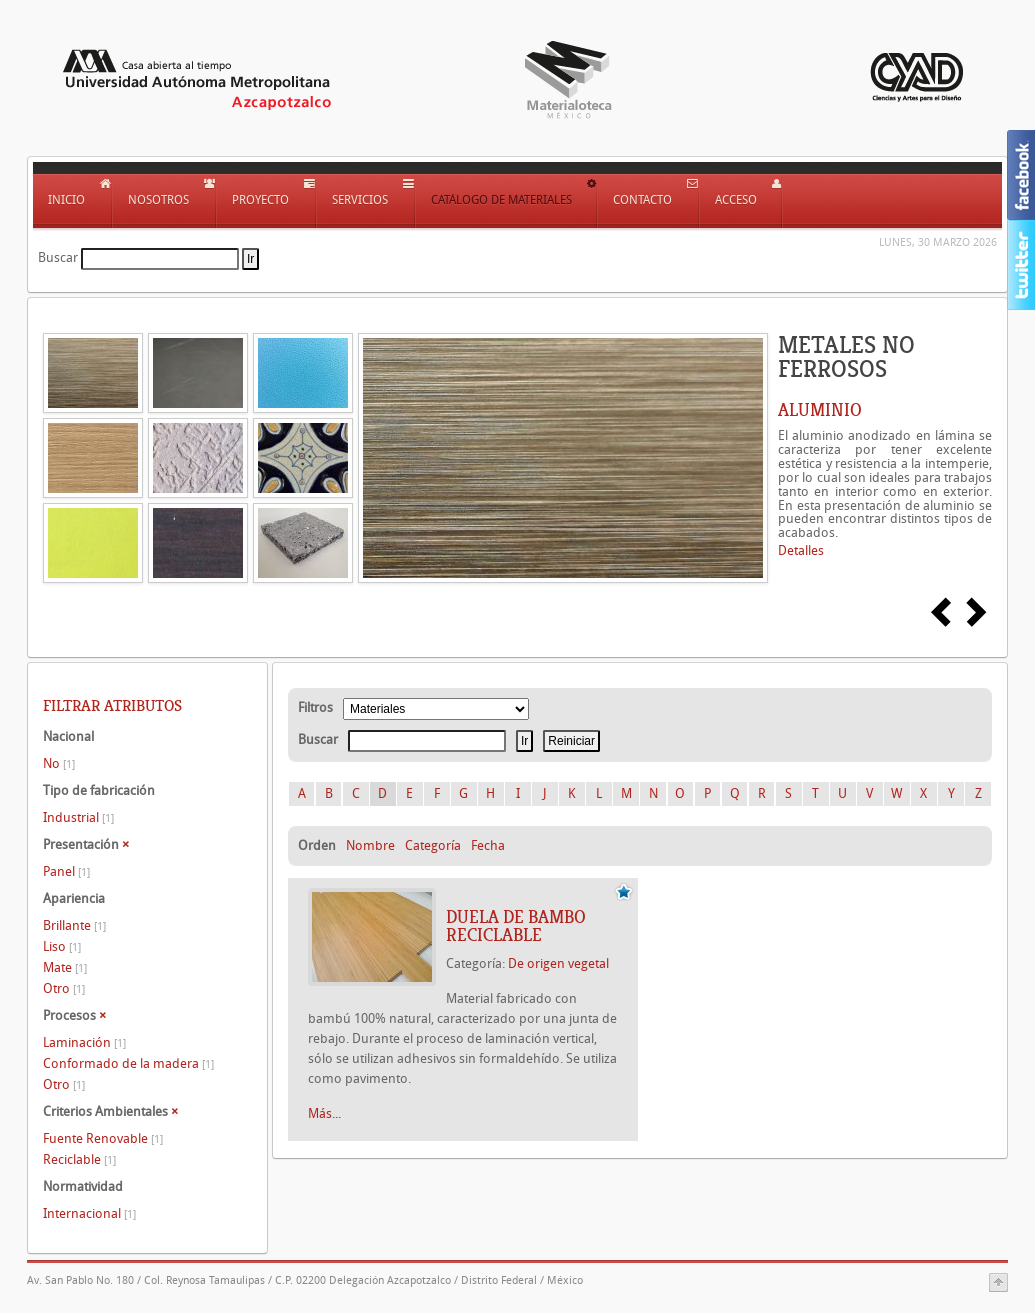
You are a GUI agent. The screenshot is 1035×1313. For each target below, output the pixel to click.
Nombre (370, 845)
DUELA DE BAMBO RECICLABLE (516, 926)
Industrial (78, 817)
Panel (66, 871)
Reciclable (79, 1159)
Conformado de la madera (128, 1063)
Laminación (84, 1042)
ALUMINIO (820, 410)
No (59, 763)
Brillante (74, 925)
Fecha (488, 845)
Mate (65, 967)
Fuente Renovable (103, 1138)
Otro (64, 988)
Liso (62, 946)
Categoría (433, 845)
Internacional (89, 1213)
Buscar (58, 257)
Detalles (801, 550)
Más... (324, 1113)
